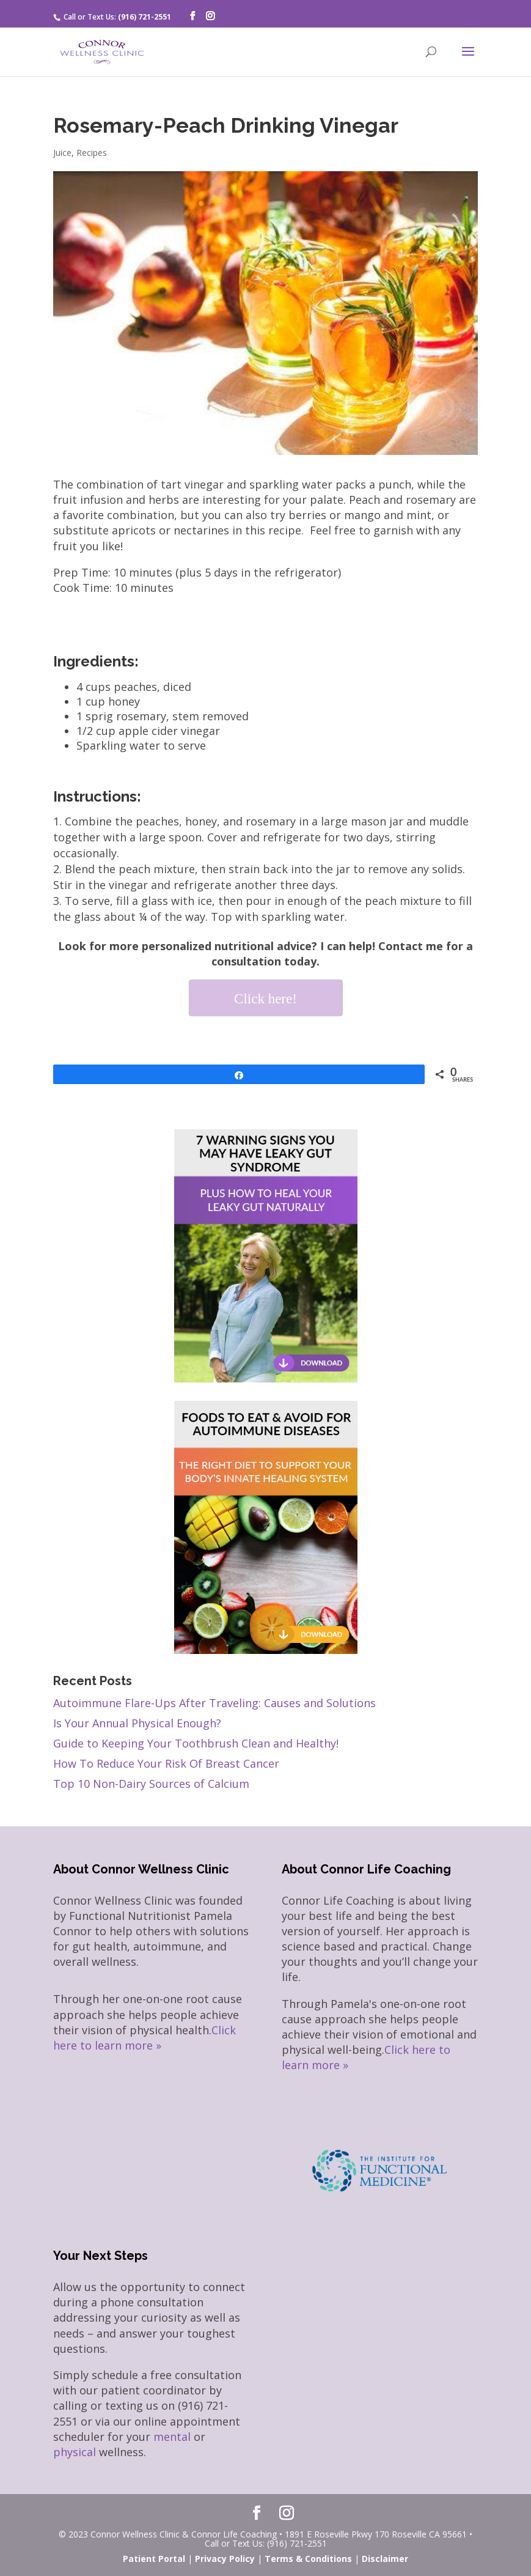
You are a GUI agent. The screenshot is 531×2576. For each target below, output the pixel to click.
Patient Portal (154, 2558)
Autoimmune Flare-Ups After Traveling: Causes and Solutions (214, 1703)
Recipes (91, 152)
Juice (62, 152)
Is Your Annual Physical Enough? (137, 1723)
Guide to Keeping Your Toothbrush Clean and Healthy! (196, 1743)
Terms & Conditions (308, 2558)
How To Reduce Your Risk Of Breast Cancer (166, 1763)
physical (74, 2452)
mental (172, 2436)
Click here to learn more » (144, 2038)
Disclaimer (385, 2558)
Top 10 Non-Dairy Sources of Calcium (151, 1783)
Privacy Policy (225, 2558)
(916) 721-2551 (144, 17)
